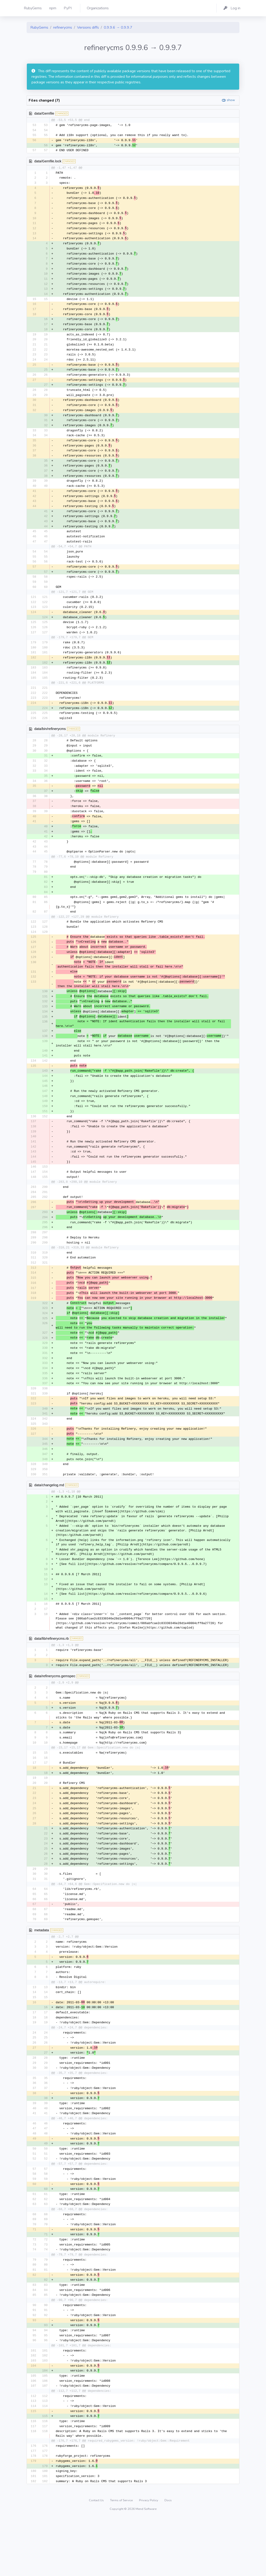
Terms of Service (121, 2558)
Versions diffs (88, 27)
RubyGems (39, 27)
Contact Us (97, 2558)
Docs (168, 2558)
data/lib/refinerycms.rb (51, 1676)
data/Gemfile (44, 113)
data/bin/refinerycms (50, 746)
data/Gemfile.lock (47, 162)
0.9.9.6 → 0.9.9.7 (118, 27)
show (231, 100)
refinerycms (62, 27)
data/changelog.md (49, 1521)
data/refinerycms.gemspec (54, 1714)
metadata (41, 1974)
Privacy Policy (149, 2558)
